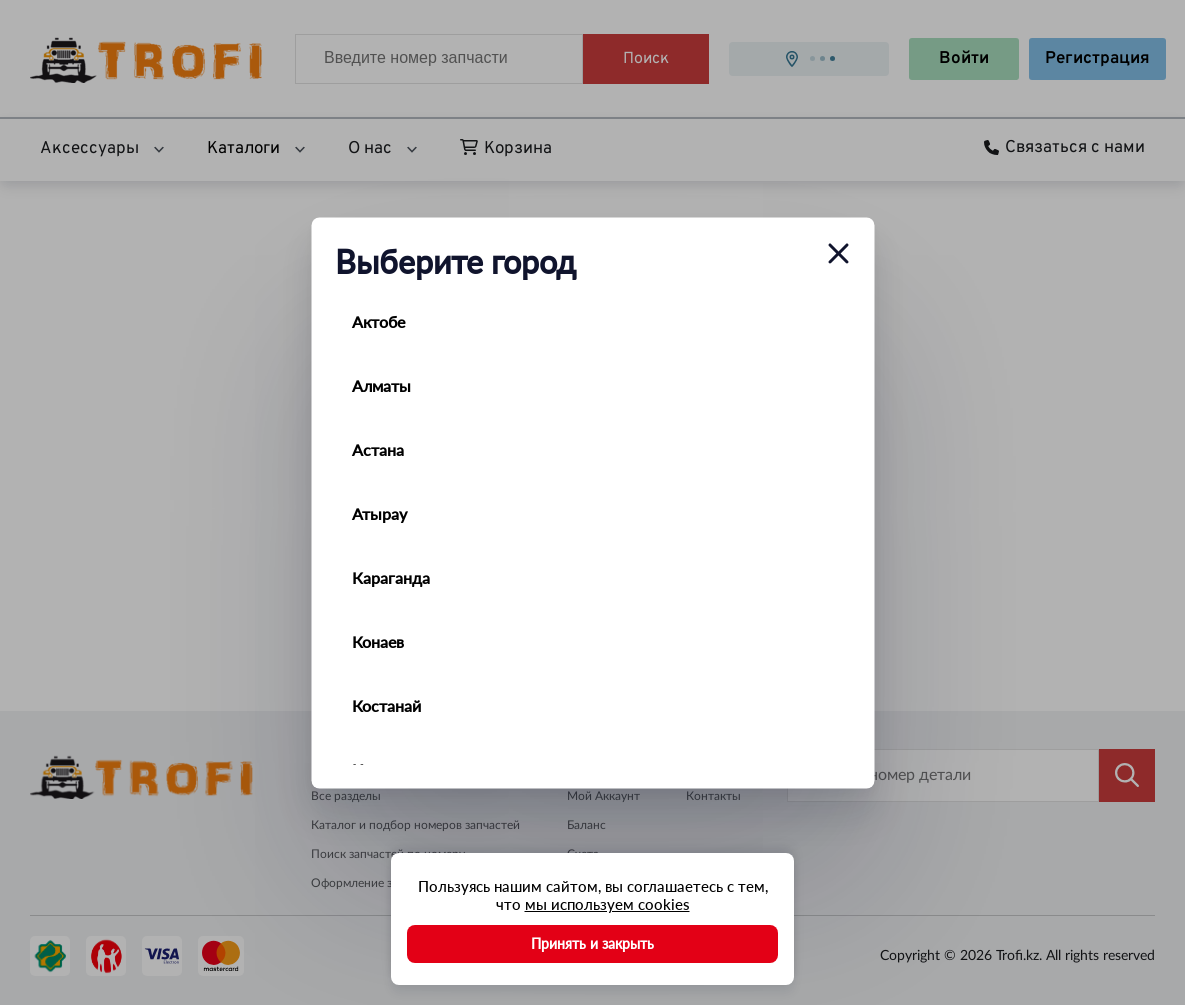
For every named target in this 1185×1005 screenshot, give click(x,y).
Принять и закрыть (592, 943)
